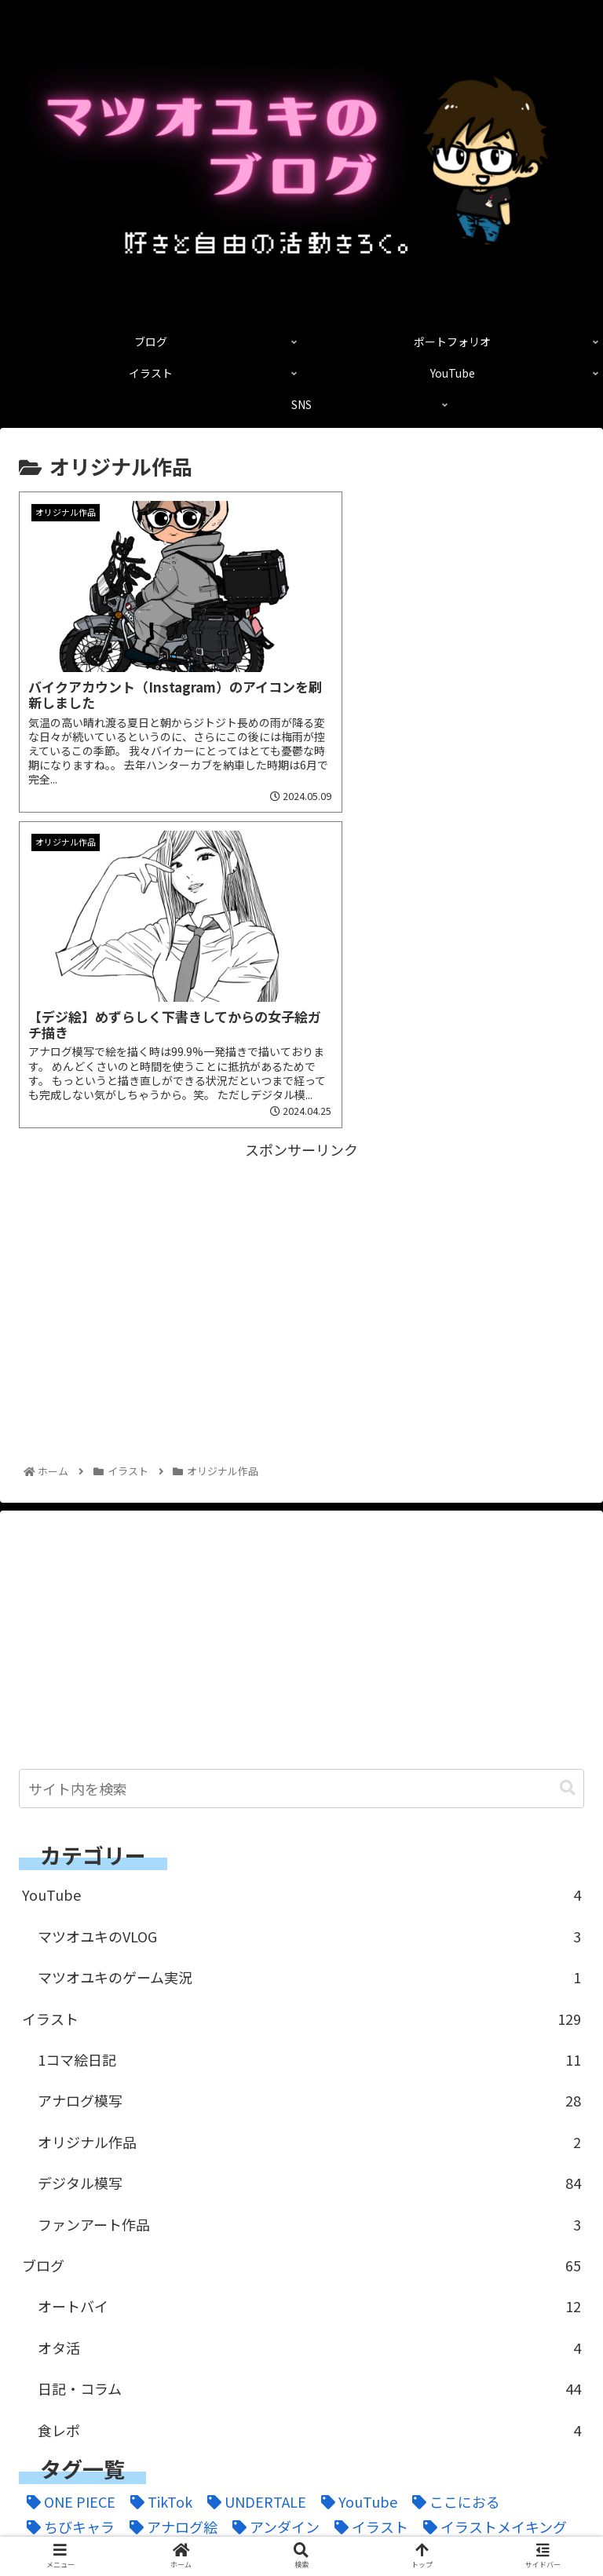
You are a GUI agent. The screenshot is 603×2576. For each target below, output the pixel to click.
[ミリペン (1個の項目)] (191, 2262)
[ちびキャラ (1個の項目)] (67, 2185)
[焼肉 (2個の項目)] (212, 2313)
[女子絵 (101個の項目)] (439, 2287)
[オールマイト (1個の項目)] (74, 2210)
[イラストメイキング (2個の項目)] (491, 2185)
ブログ (301, 1924)
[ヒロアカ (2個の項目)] (308, 2236)
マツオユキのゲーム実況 (309, 1636)
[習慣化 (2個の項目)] (443, 2313)
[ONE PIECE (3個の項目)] (67, 2159)
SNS (446, 2526)
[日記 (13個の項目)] (152, 2313)
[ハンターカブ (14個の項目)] (205, 2236)
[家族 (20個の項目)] (45, 2313)
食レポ (309, 2088)
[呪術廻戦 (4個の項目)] (283, 2287)
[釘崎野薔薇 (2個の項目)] (188, 2338)
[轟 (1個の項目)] (38, 2338)
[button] (568, 1447)
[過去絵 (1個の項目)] (99, 2338)
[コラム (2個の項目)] (462, 2210)
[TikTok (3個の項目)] (157, 2159)
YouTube (301, 1553)
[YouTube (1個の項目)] (355, 2159)
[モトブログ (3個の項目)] (286, 2262)
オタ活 (309, 2006)
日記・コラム (309, 2047)
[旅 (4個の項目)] (99, 2313)
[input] (301, 1447)
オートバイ (309, 1965)
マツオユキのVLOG (309, 1595)
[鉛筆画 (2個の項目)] (276, 2338)
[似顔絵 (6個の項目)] (202, 2287)
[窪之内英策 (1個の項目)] (355, 2313)
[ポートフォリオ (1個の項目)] (81, 2262)
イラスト (301, 1677)
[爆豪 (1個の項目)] (273, 2313)
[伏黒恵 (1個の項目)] (127, 2287)
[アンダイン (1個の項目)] (272, 2185)
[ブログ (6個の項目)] (505, 2236)
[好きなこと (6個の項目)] (528, 2287)
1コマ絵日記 (309, 1718)
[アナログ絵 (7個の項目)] (169, 2185)
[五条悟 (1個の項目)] (52, 2287)
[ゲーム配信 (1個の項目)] (286, 2210)
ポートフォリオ (301, 2503)
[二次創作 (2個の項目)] (471, 2262)
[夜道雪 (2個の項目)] (365, 2287)
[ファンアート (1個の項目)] (410, 2236)
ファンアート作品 (309, 1882)
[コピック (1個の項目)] (381, 2210)
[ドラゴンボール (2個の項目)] (81, 2236)
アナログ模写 (309, 1759)
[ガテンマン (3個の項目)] (184, 2210)
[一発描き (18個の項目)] (382, 2262)
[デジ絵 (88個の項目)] (537, 2210)
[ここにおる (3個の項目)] (452, 2159)
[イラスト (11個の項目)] (367, 2185)
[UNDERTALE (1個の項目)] (252, 2159)
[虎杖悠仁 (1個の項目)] (525, 2313)
